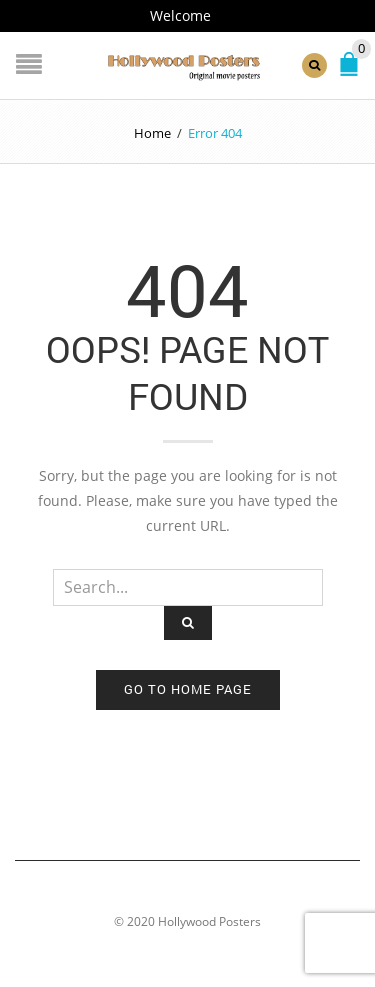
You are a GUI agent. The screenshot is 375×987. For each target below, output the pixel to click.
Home (152, 133)
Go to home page (188, 689)
